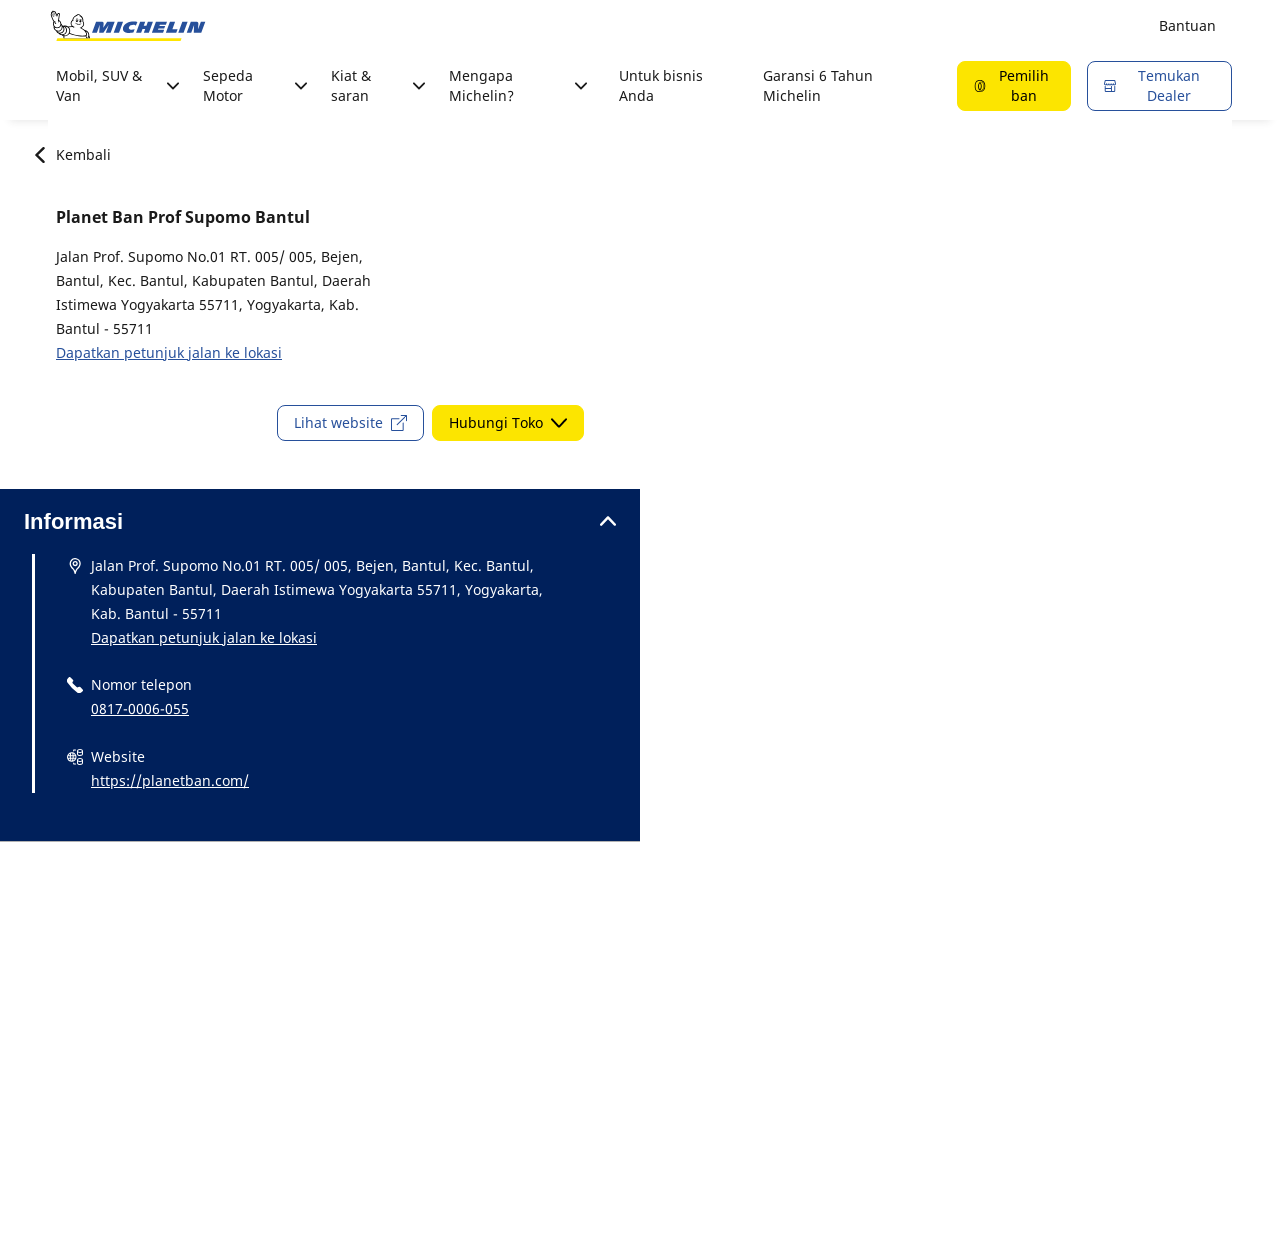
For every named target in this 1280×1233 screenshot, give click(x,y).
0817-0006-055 (140, 708)
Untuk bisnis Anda (661, 85)
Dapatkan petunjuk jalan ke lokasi (169, 352)
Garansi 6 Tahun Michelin (818, 85)
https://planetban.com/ (170, 780)
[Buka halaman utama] (128, 26)
